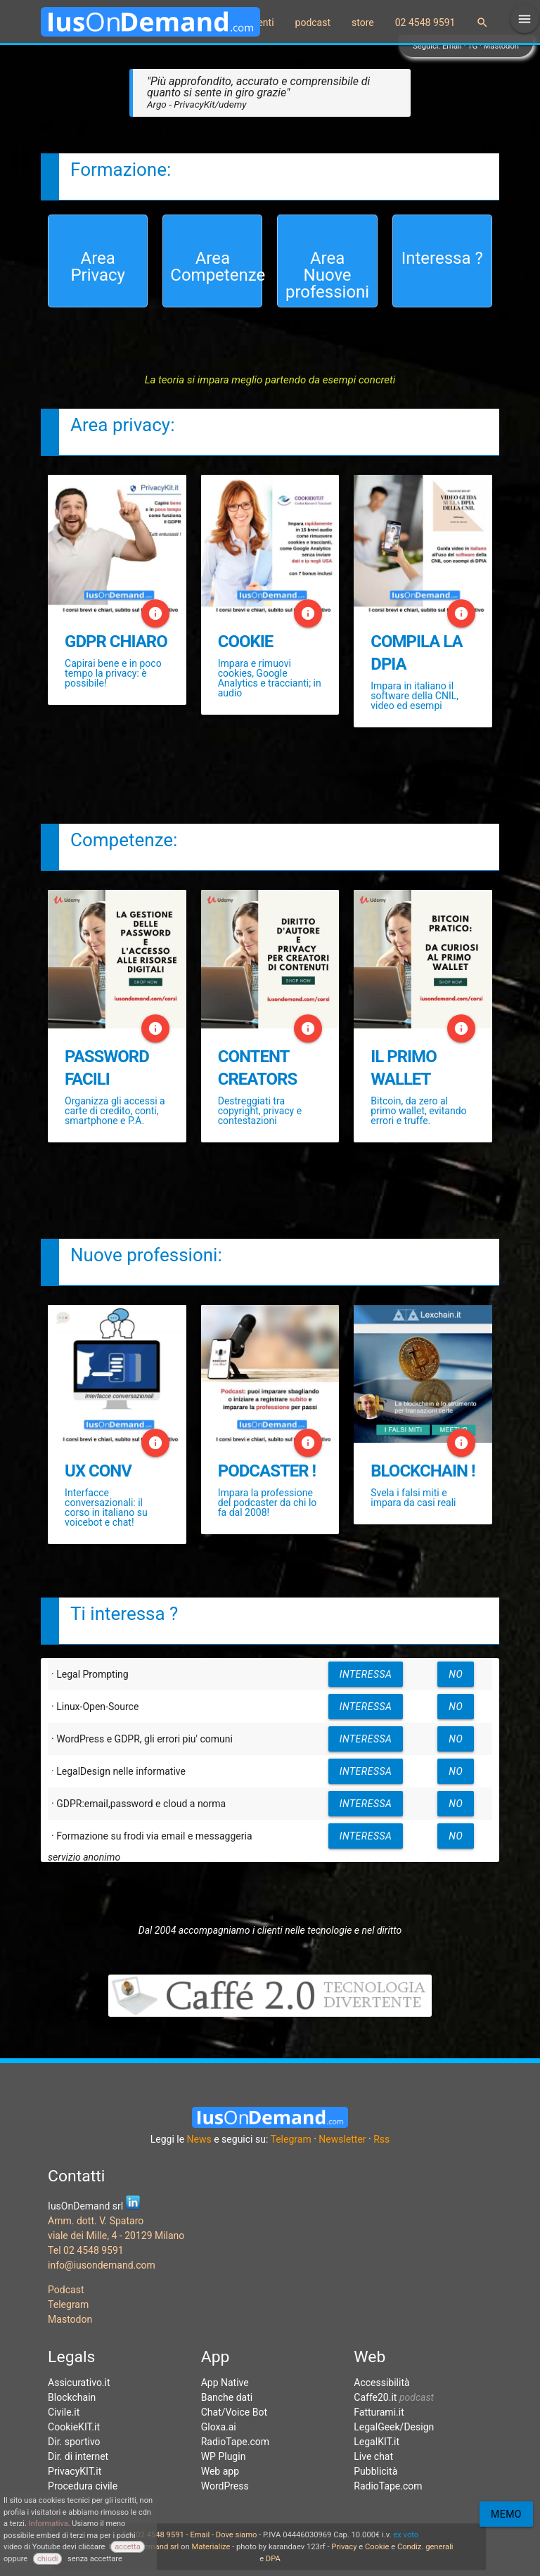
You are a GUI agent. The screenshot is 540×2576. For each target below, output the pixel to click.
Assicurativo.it (79, 2382)
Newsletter (342, 2139)
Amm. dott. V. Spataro (95, 2220)
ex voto (405, 2534)
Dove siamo (236, 2534)
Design (419, 2426)
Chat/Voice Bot (234, 2412)
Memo (506, 2514)
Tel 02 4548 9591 (86, 2250)
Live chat (373, 2456)
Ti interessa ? (124, 1613)
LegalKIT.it (376, 2441)
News (199, 2139)
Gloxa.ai (218, 2426)
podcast (313, 22)
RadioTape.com (235, 2441)
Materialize (210, 2546)
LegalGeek (376, 2426)
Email (452, 46)
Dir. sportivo (74, 2441)
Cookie (377, 2546)
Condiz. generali (425, 2546)
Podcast (66, 2289)
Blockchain (72, 2397)
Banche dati (227, 2397)
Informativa (48, 2523)
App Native (225, 2382)
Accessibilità (381, 2382)
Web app (220, 2471)
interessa (366, 1674)
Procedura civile (82, 2486)
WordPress (225, 2486)
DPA (273, 2558)
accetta (128, 2546)
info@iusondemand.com (101, 2265)
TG (472, 46)
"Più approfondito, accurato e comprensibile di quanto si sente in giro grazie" (258, 92)
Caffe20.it (375, 2397)
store (363, 22)
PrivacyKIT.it (74, 2471)
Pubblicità (375, 2471)
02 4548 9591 (425, 22)
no (456, 1674)
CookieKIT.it (74, 2426)
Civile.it (63, 2412)
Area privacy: (122, 424)
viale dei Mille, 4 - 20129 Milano (116, 2235)
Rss (381, 2139)
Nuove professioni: (146, 1254)
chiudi (47, 2558)
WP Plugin (223, 2456)
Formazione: (120, 169)
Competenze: (123, 839)
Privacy (343, 2546)
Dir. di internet (78, 2456)
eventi (261, 22)
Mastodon (501, 46)
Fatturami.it (379, 2412)
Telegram (291, 2139)
